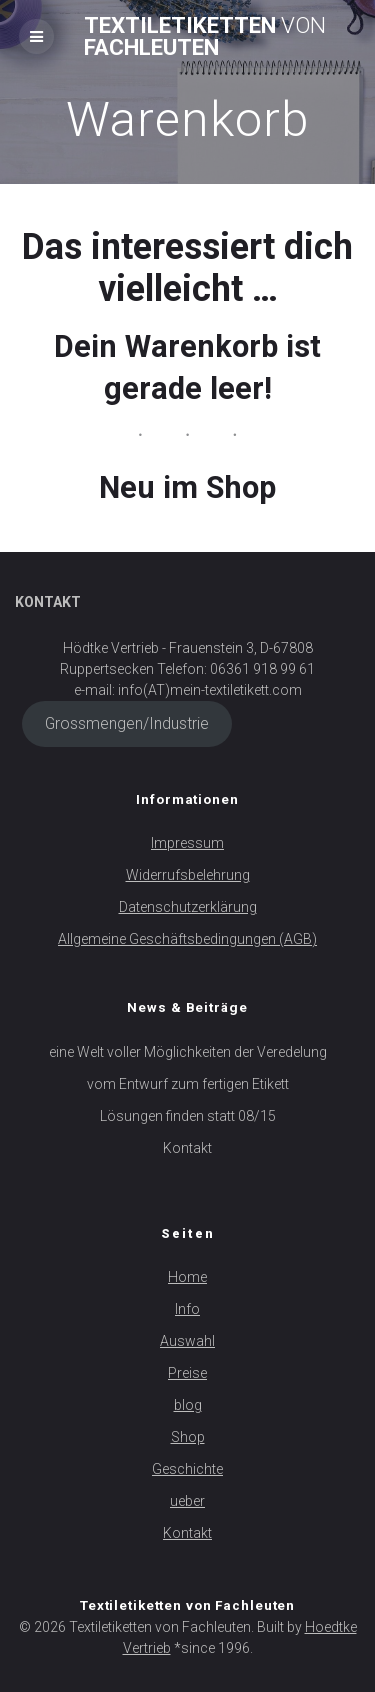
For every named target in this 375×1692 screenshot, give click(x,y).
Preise (187, 1373)
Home (187, 1277)
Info (187, 1309)
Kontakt (187, 1148)
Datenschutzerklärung (188, 907)
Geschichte (187, 1469)
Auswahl (187, 1341)
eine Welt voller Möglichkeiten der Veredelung (188, 1052)
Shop (188, 1437)
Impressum (187, 843)
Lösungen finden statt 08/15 (188, 1116)
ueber (187, 1501)
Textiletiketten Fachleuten (205, 36)
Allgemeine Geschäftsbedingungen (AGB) (187, 939)
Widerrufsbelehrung (188, 875)
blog (188, 1405)
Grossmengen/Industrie (127, 723)
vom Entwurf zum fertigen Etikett (188, 1084)
